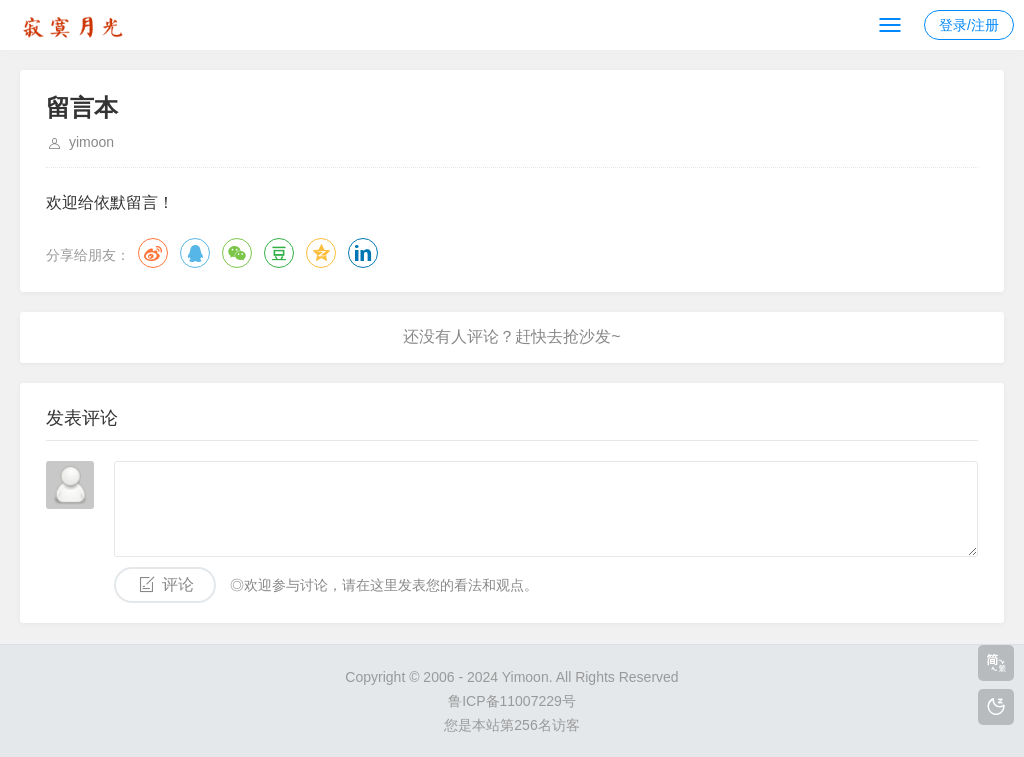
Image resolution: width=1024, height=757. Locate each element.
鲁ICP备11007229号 (512, 701)
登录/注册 (969, 25)
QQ (195, 253)
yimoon (91, 142)
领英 (363, 253)
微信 (237, 253)
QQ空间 (321, 253)
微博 (153, 253)
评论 (178, 584)
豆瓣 (279, 253)
